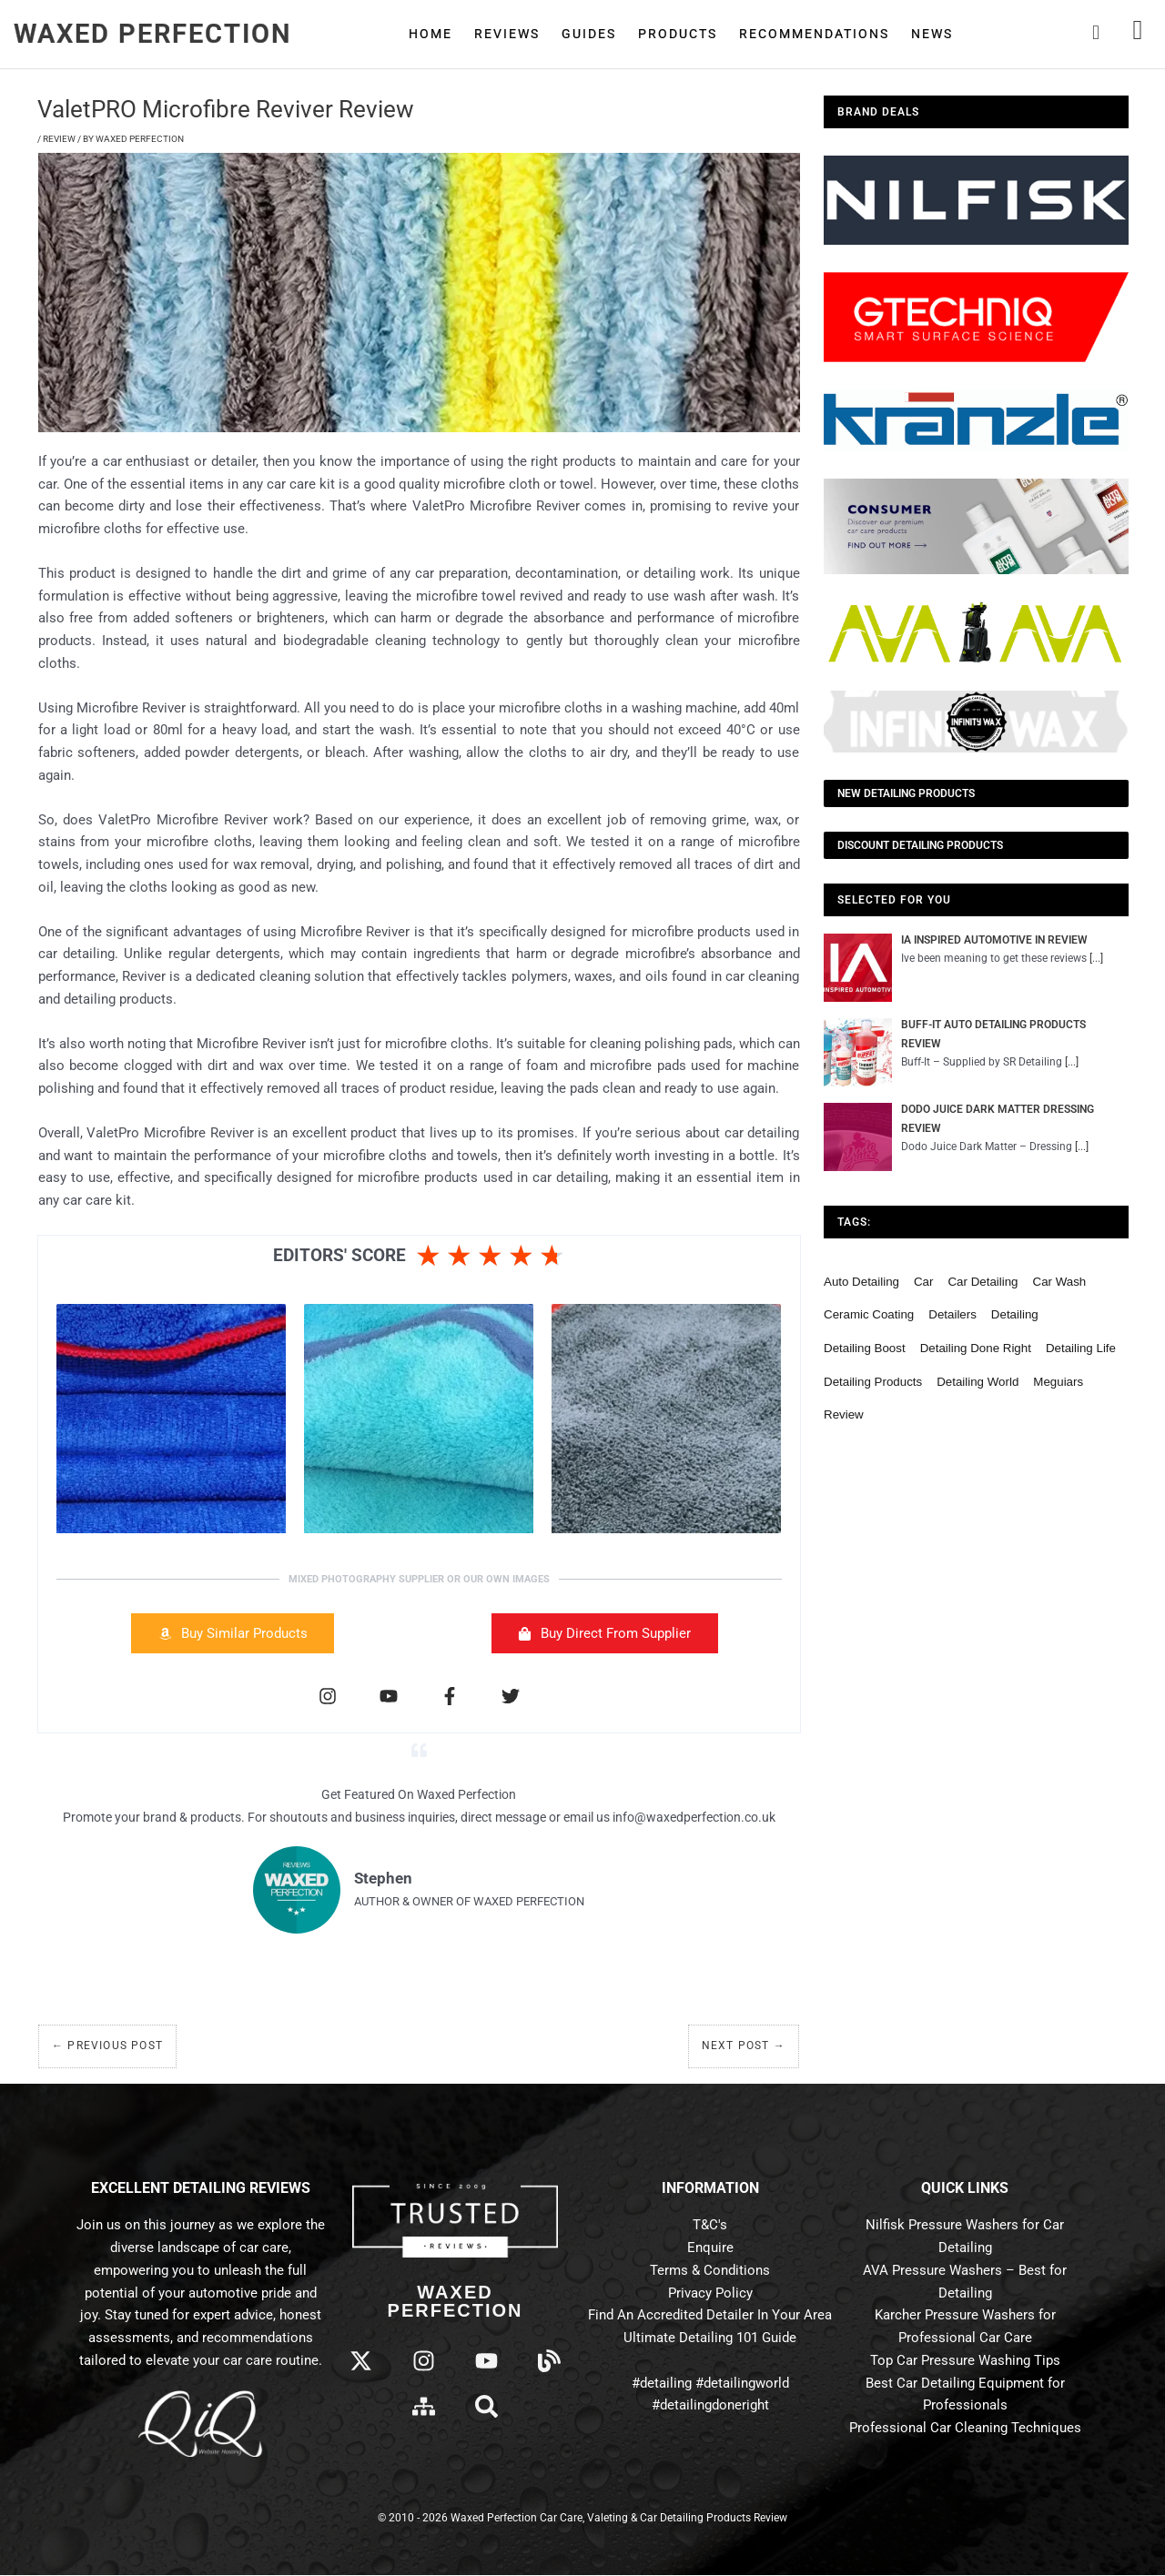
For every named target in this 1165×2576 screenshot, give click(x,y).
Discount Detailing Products (920, 845)
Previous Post (107, 2046)
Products (677, 33)
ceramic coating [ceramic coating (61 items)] (869, 1318)
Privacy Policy (710, 2293)
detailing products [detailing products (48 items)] (873, 1384)
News (932, 33)
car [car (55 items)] (923, 1285)
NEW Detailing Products (906, 793)
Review (59, 139)
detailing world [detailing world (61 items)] (977, 1384)
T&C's (710, 2225)
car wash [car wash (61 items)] (1060, 1285)
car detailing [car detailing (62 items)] (982, 1285)
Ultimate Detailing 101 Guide (709, 2338)
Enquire (710, 2248)
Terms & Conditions (710, 2271)
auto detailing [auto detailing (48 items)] (861, 1285)
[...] (1097, 958)
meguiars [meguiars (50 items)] (1058, 1384)
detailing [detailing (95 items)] (1014, 1318)
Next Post (743, 2046)
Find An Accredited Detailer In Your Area (710, 2316)
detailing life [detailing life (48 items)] (1081, 1352)
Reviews (507, 33)
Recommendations (814, 33)
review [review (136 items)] (844, 1418)
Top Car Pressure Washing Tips (965, 2361)
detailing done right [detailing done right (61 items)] (975, 1352)
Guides (589, 33)
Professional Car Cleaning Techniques (965, 2428)
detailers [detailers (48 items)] (952, 1318)
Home (430, 33)
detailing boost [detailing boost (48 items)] (865, 1352)
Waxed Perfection (153, 33)
